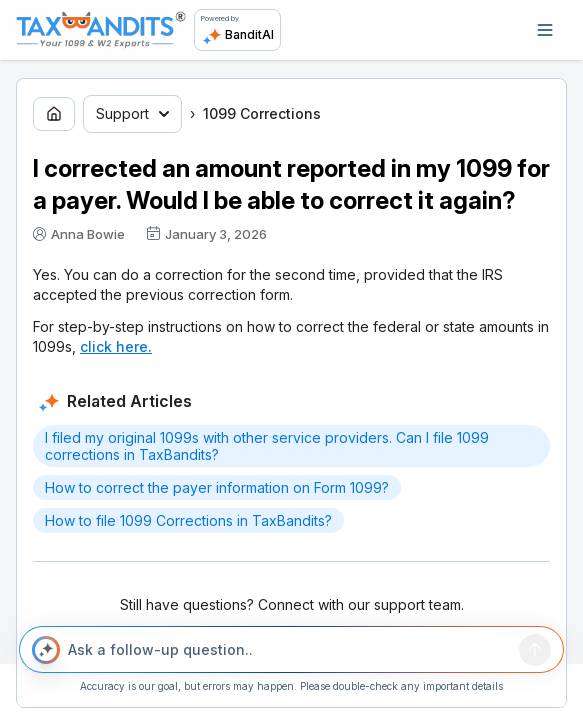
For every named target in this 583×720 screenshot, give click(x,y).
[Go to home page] (54, 114)
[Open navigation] (545, 30)
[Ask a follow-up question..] (289, 650)
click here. (116, 346)
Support (132, 113)
